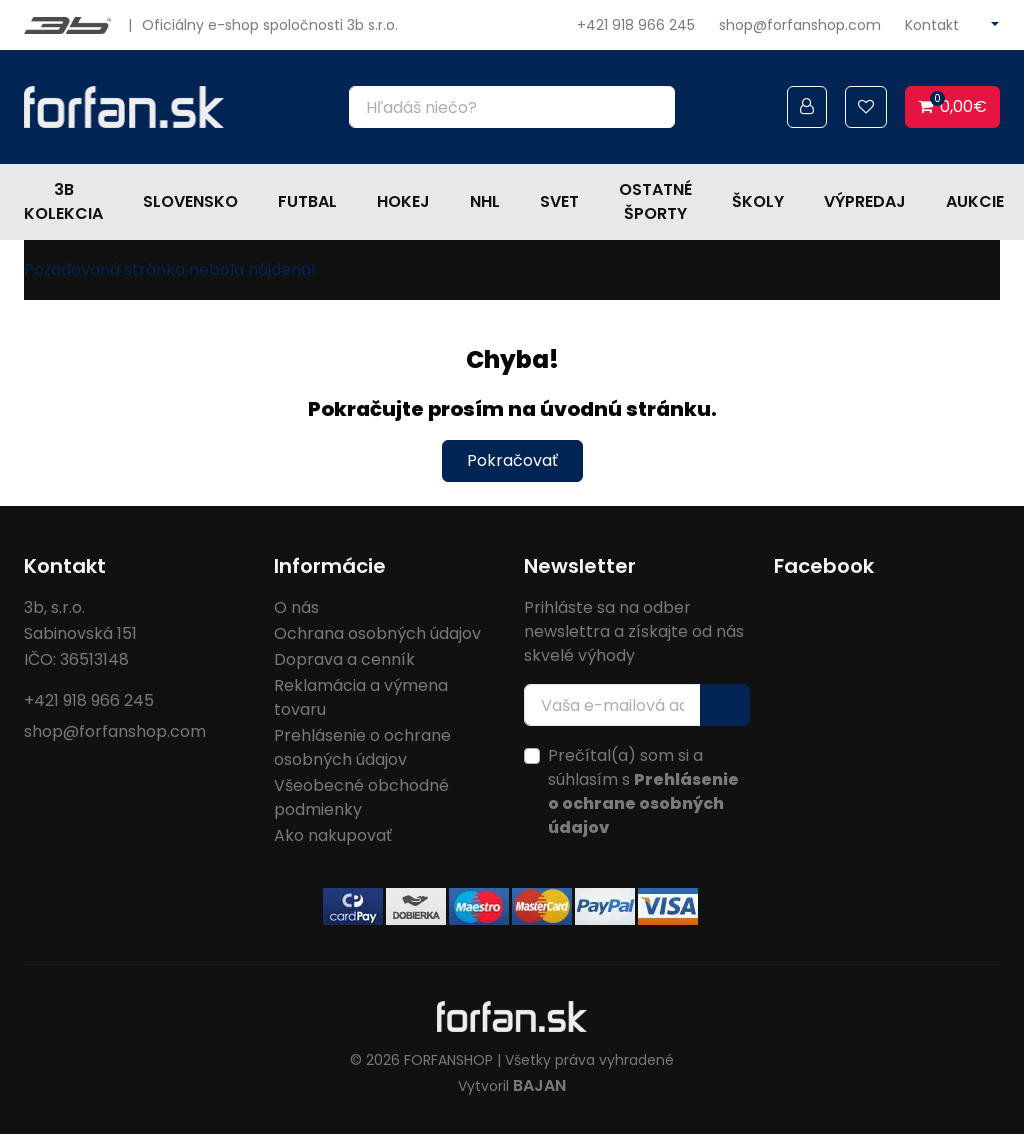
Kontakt (932, 25)
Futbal (307, 201)
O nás (296, 607)
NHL (485, 201)
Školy (758, 201)
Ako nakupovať (333, 835)
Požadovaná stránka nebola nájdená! (170, 269)
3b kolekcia (63, 201)
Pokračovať (512, 460)
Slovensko (190, 201)
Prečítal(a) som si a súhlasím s (643, 791)
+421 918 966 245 (636, 25)
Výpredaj (865, 201)
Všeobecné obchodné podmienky (361, 797)
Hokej (403, 201)
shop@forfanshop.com (800, 25)
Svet (559, 201)
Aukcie (975, 201)
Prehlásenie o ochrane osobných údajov (362, 747)
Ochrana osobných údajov (377, 633)
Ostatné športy (655, 201)
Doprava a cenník (344, 659)
